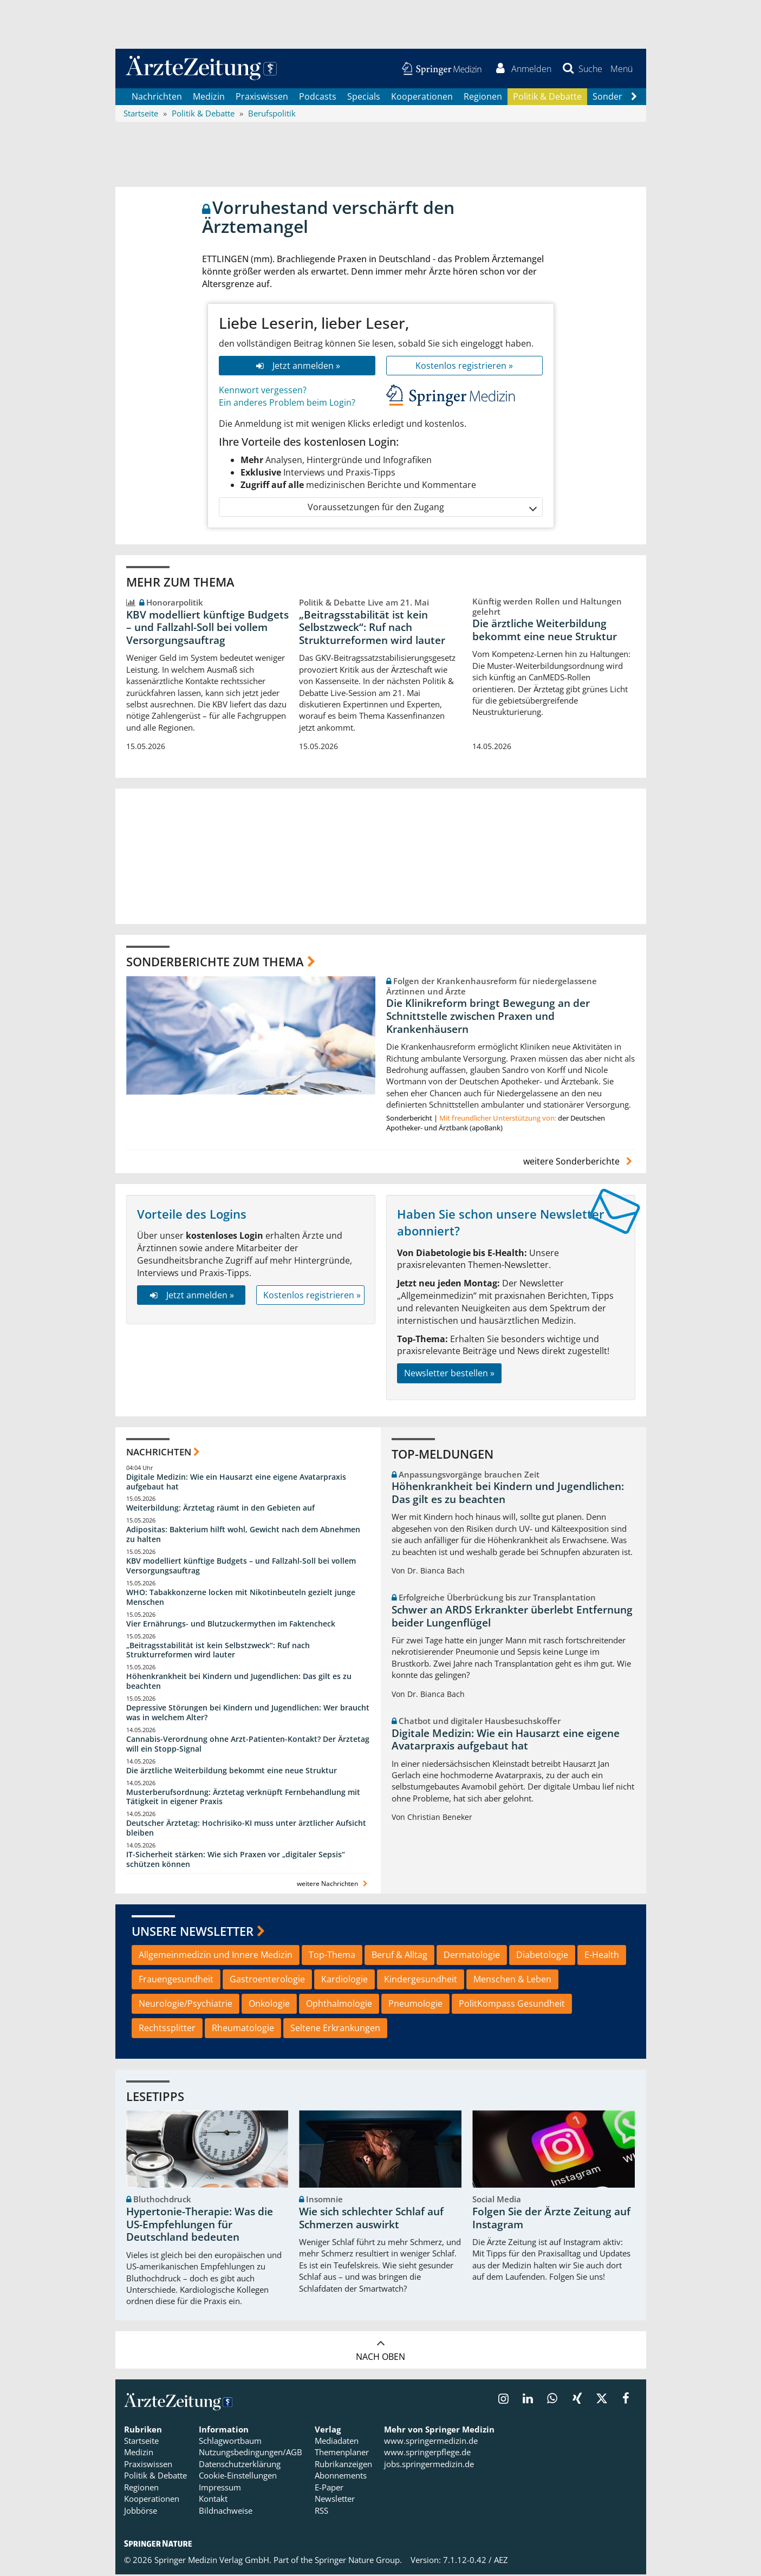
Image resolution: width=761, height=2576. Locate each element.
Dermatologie (472, 1956)
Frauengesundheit (176, 1980)
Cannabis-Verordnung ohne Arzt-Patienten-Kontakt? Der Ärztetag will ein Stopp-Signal (247, 1745)
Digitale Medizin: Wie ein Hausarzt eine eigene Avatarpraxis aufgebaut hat (236, 1483)
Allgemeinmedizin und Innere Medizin (215, 1956)
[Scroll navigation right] (634, 98)
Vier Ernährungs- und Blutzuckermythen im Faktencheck (230, 1624)
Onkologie (269, 2005)
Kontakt (213, 2500)
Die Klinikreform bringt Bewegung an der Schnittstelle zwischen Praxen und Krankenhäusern (488, 1018)
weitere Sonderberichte (579, 1162)
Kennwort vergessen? (263, 392)
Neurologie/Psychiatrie (185, 2005)
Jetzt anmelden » (296, 367)
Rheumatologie (243, 2029)
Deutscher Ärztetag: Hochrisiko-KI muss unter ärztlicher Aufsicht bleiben (246, 1829)
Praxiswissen (262, 97)
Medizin (209, 97)
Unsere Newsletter (192, 1932)
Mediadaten (337, 2441)
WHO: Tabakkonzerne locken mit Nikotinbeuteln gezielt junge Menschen (240, 1598)
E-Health (601, 1956)
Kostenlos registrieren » (464, 367)
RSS (321, 2511)
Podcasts (317, 97)
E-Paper (329, 2488)
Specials (363, 97)
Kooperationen (422, 97)
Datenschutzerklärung (240, 2465)
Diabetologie (542, 1956)
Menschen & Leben (512, 1980)
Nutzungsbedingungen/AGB (250, 2453)
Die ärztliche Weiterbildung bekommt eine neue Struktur (544, 631)
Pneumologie (415, 2005)
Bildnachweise (225, 2511)
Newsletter (335, 2500)
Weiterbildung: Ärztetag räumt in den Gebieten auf (220, 1509)
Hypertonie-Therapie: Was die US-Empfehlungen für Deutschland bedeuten (199, 2226)
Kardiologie (344, 1980)
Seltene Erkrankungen (335, 2029)
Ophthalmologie (339, 2005)
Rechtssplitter (167, 2029)
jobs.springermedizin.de (429, 2465)
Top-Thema (332, 1956)
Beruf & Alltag (399, 1956)
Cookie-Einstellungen (238, 2476)
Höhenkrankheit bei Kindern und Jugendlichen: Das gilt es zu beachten (239, 1683)
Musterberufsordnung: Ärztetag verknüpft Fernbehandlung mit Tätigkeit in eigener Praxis (243, 1798)
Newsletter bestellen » (449, 1375)
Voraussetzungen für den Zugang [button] (422, 508)
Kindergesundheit (420, 1980)
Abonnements (341, 2476)
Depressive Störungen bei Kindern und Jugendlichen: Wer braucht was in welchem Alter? (247, 1713)
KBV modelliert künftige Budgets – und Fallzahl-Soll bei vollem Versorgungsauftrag (207, 629)
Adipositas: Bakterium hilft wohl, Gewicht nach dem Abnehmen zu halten (243, 1536)
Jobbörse (140, 2511)
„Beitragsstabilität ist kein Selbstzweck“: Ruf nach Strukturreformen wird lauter (372, 629)
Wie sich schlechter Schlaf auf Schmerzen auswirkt (371, 2219)
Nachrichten (157, 97)
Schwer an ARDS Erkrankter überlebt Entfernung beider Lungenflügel (512, 1617)
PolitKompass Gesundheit (512, 2005)
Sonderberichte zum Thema (215, 963)
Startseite (141, 2441)
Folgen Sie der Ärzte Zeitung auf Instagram (551, 2219)
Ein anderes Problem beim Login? (287, 404)
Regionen (483, 97)
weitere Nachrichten (333, 1884)
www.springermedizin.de (431, 2441)
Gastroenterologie (267, 1980)
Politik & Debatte (547, 97)
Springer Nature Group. (358, 2560)
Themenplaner (342, 2453)
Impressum (220, 2488)
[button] (621, 69)
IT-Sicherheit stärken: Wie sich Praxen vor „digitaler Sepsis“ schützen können (235, 1860)
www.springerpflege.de (427, 2453)
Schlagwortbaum (230, 2441)
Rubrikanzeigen (343, 2465)
